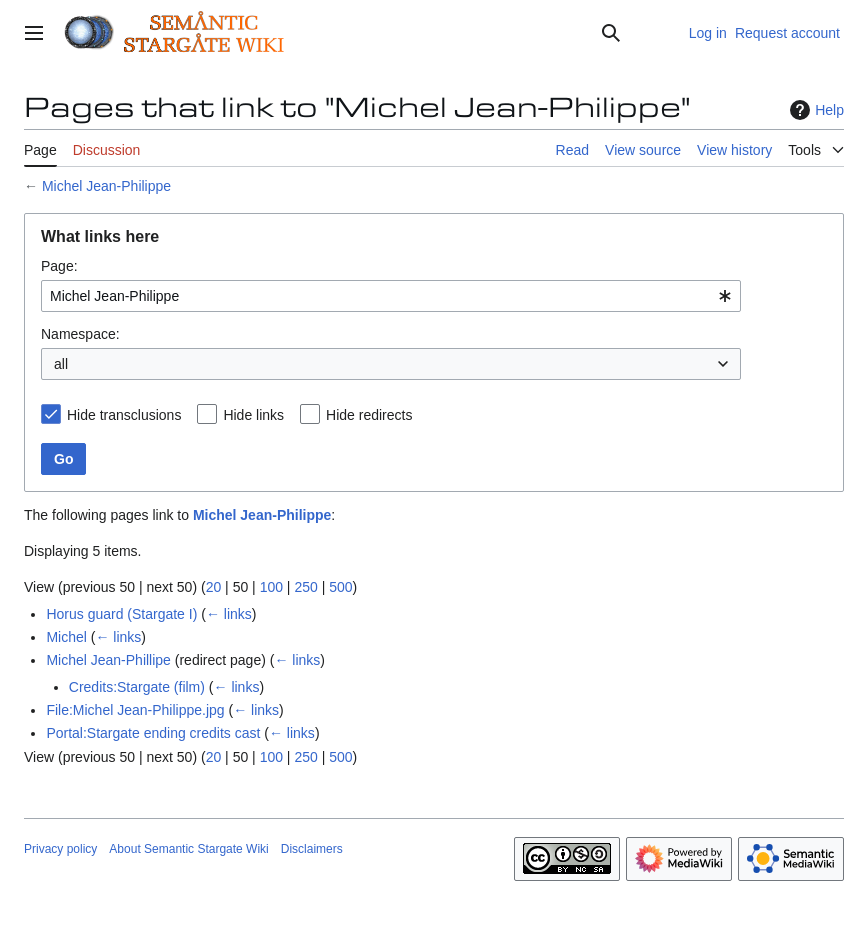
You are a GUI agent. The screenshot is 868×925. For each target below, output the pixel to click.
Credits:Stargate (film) (137, 687)
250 (305, 587)
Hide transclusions (124, 415)
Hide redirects (369, 415)
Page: (59, 266)
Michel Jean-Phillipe (108, 660)
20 (214, 587)
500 (340, 587)
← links (229, 614)
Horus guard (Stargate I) (121, 614)
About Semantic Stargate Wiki (188, 849)
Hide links (253, 415)
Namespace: (80, 334)
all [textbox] (61, 364)
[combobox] (391, 296)
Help (814, 110)
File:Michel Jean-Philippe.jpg (135, 710)
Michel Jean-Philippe (106, 186)
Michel (66, 637)
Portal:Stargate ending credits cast (153, 733)
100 (271, 587)
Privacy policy (60, 849)
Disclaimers (312, 849)
